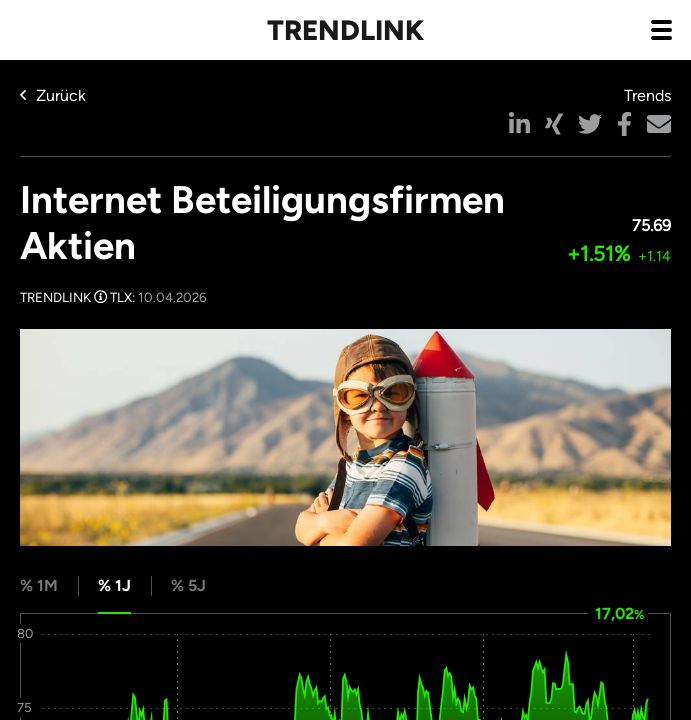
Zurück (53, 95)
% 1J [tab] (114, 585)
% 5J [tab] (188, 585)
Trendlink (345, 30)
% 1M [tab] (39, 585)
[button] (519, 124)
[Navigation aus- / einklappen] (661, 29)
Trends (647, 95)
